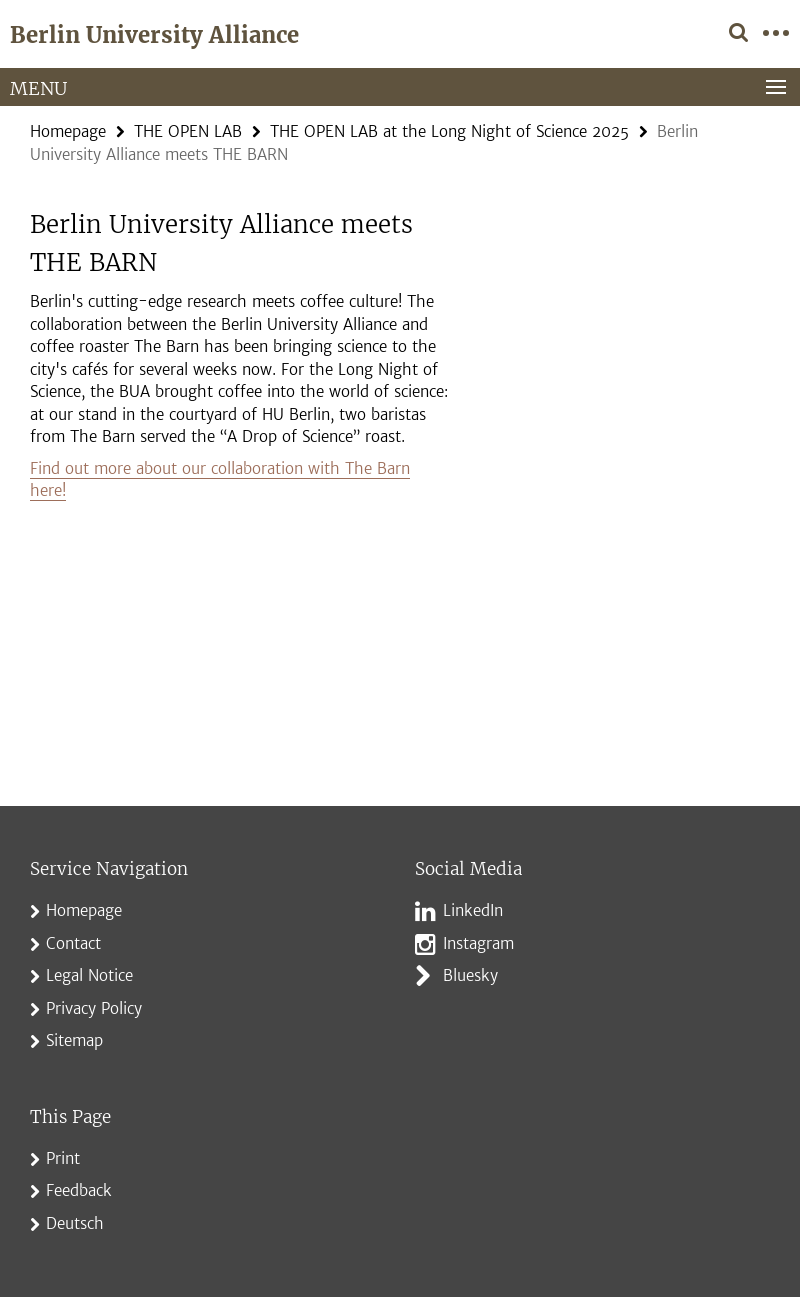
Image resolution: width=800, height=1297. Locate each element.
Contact (73, 943)
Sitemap (74, 1040)
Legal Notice (89, 975)
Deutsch (75, 1223)
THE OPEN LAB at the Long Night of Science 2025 (449, 131)
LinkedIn (473, 910)
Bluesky (470, 975)
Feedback (79, 1190)
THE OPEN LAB (188, 131)
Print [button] (63, 1158)
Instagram (478, 943)
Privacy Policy (94, 1008)
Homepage (68, 131)
